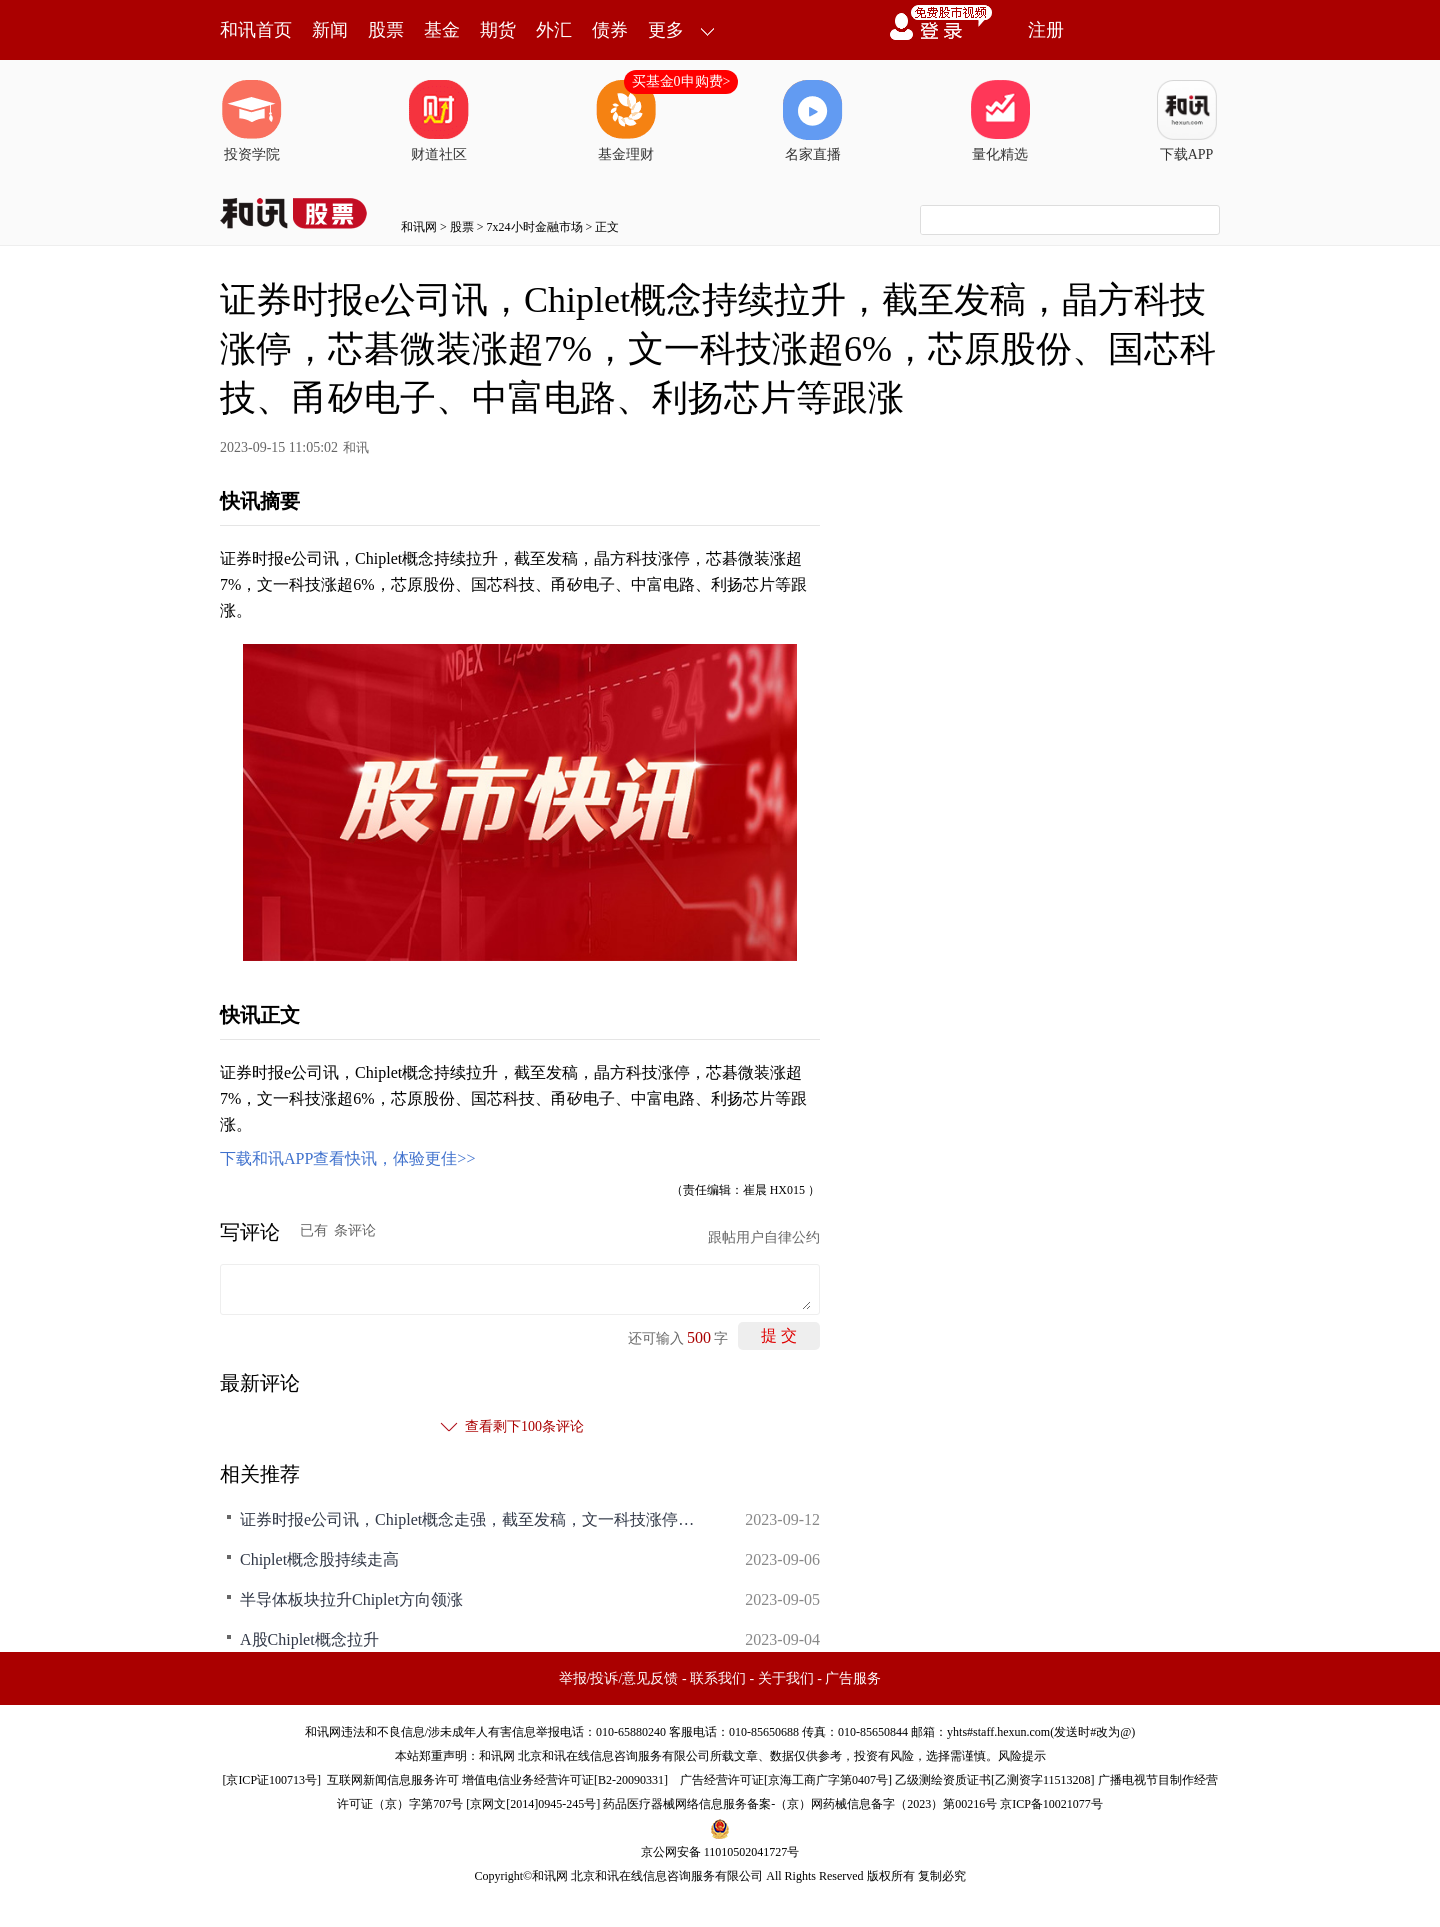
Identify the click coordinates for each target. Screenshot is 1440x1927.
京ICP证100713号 (271, 1780)
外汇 (554, 30)
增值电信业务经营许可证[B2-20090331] (565, 1780)
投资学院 (252, 121)
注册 (1046, 30)
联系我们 (718, 1678)
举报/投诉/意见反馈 (619, 1678)
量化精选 (1000, 121)
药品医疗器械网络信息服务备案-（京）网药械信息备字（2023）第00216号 (800, 1804)
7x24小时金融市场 (535, 227)
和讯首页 (256, 30)
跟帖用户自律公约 (764, 1237)
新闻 (330, 30)
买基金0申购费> (681, 81)
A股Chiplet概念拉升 (309, 1639)
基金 (442, 30)
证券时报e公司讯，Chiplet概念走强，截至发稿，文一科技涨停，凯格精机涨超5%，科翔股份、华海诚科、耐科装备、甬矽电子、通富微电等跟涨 (470, 1519)
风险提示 (1022, 1756)
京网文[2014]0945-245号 (533, 1804)
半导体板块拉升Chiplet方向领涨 (351, 1599)
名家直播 (813, 121)
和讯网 (419, 227)
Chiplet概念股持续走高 (319, 1559)
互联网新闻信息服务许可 (393, 1780)
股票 (386, 30)
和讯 (356, 447)
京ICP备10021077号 (1051, 1804)
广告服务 (853, 1678)
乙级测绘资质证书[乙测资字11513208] (995, 1780)
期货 (498, 30)
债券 (610, 30)
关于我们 (786, 1678)
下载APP (1187, 121)
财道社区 (439, 121)
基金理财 (626, 121)
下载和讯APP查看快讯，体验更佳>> (347, 1158)
